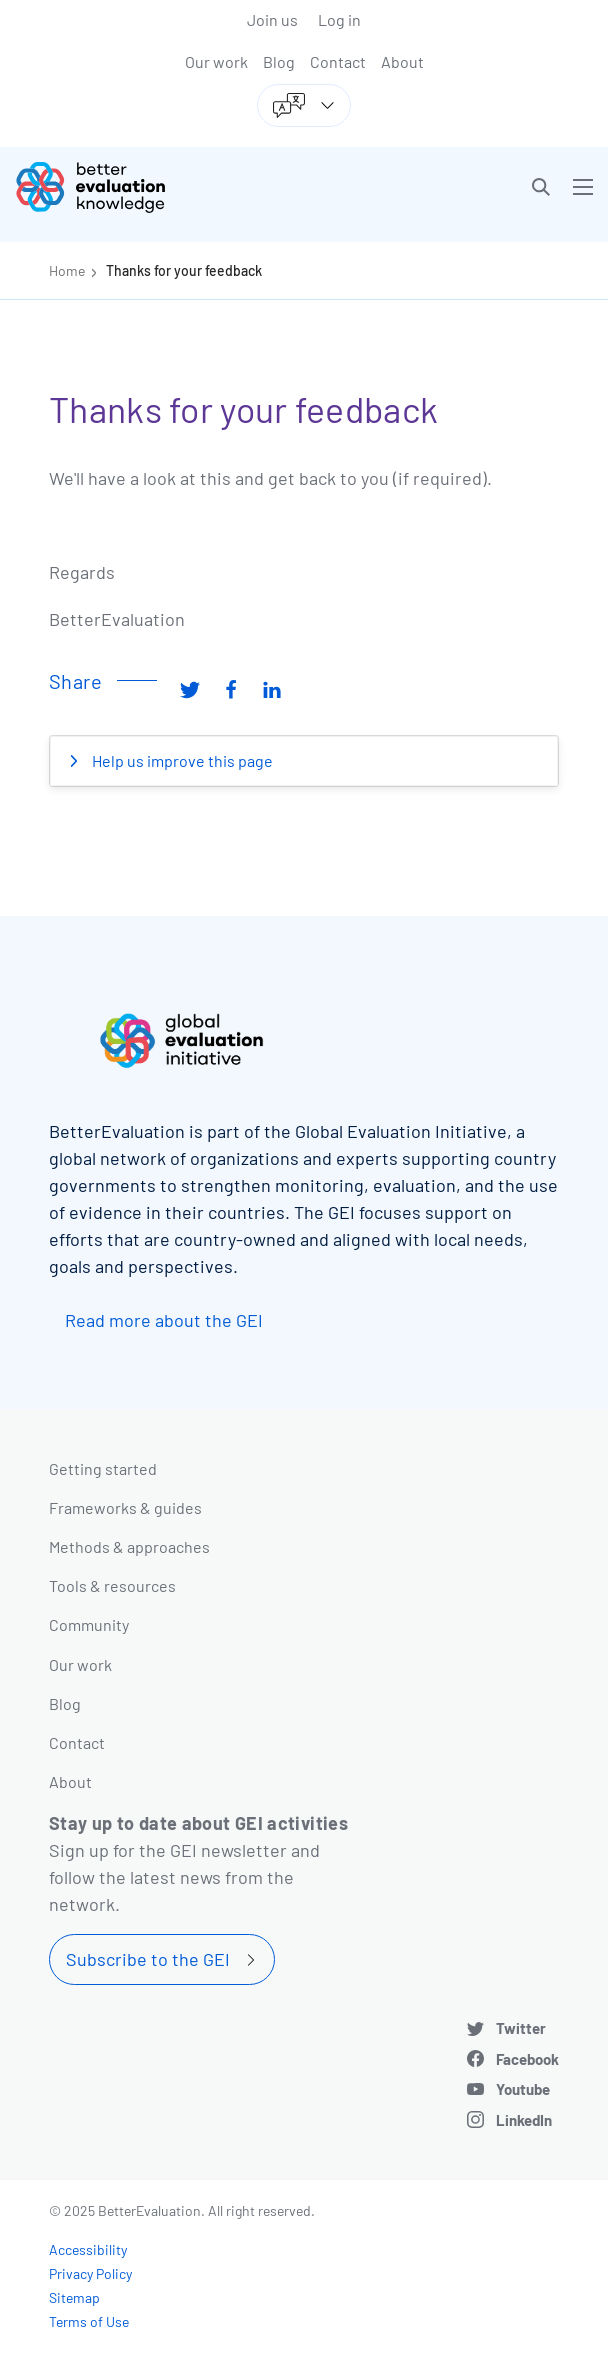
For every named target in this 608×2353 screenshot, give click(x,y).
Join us (272, 19)
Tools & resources (112, 1585)
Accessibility (88, 2249)
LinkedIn (524, 2120)
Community (89, 1624)
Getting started (103, 1468)
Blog (279, 61)
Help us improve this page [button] (181, 760)
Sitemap (74, 2297)
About (402, 61)
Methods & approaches (129, 1546)
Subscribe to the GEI (148, 1959)
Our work (216, 61)
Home (67, 270)
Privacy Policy (90, 2273)
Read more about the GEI (164, 1320)
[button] (541, 187)
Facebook (527, 2059)
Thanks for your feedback (184, 270)
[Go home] (167, 187)
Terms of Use (89, 2321)
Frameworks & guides (125, 1507)
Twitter (521, 2028)
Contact (338, 61)
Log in (339, 19)
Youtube (523, 2089)
